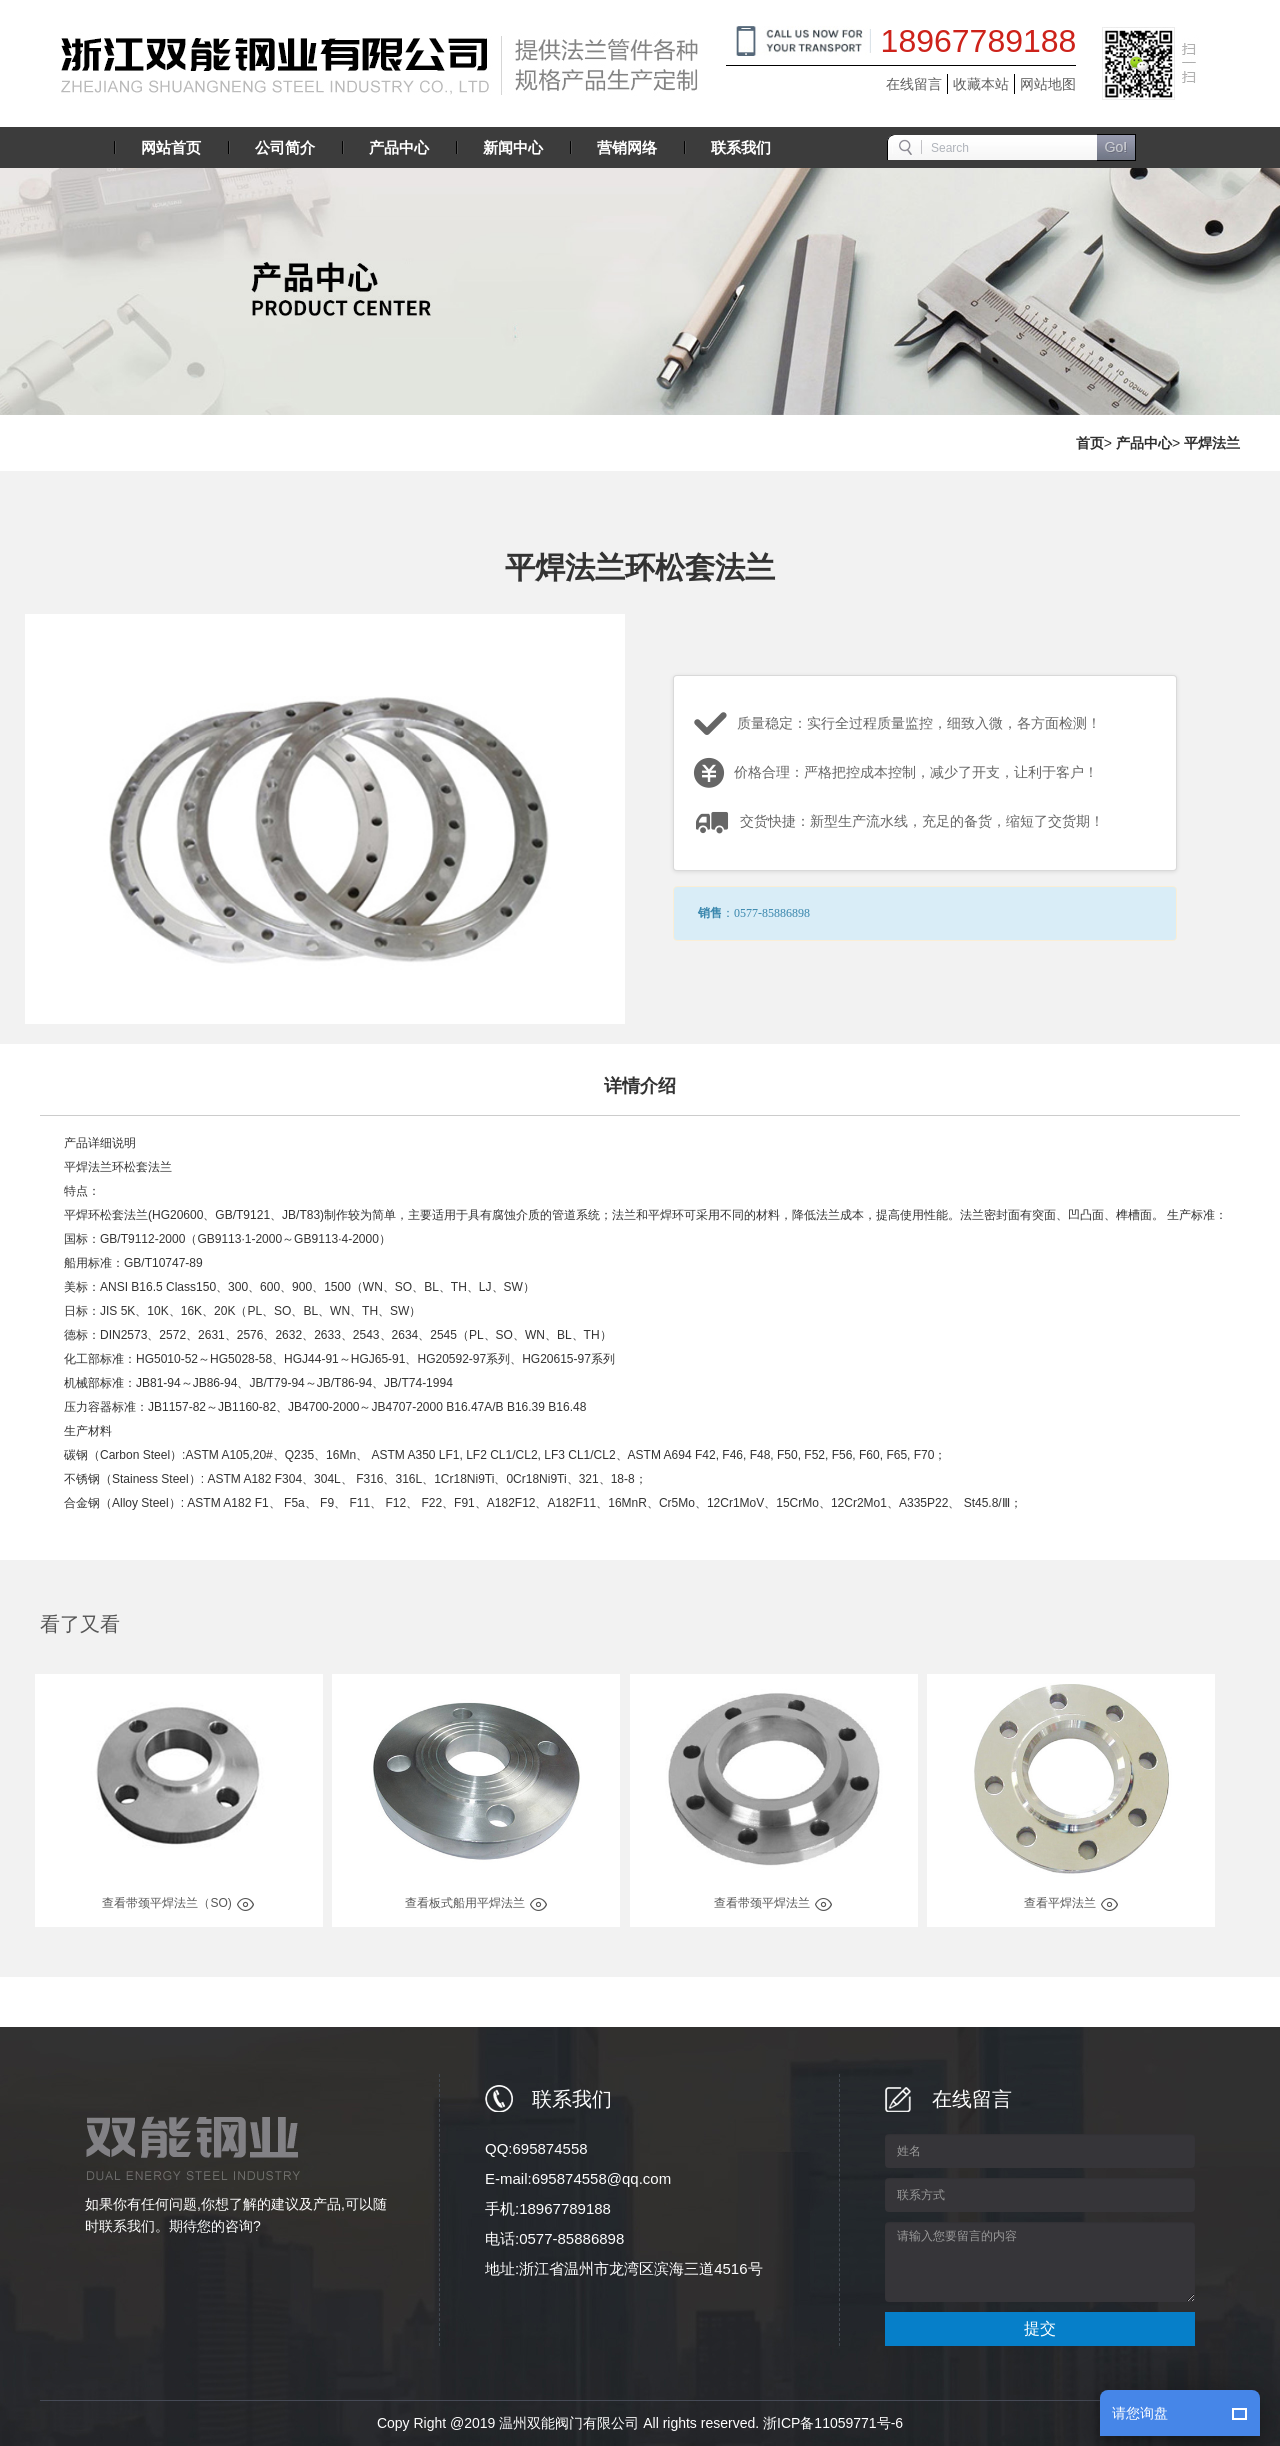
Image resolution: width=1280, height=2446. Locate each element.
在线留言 (914, 84)
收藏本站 (981, 84)
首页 (1090, 443)
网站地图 (1048, 84)
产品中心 (1144, 443)
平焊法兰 (1212, 443)
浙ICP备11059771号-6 (833, 2423)
